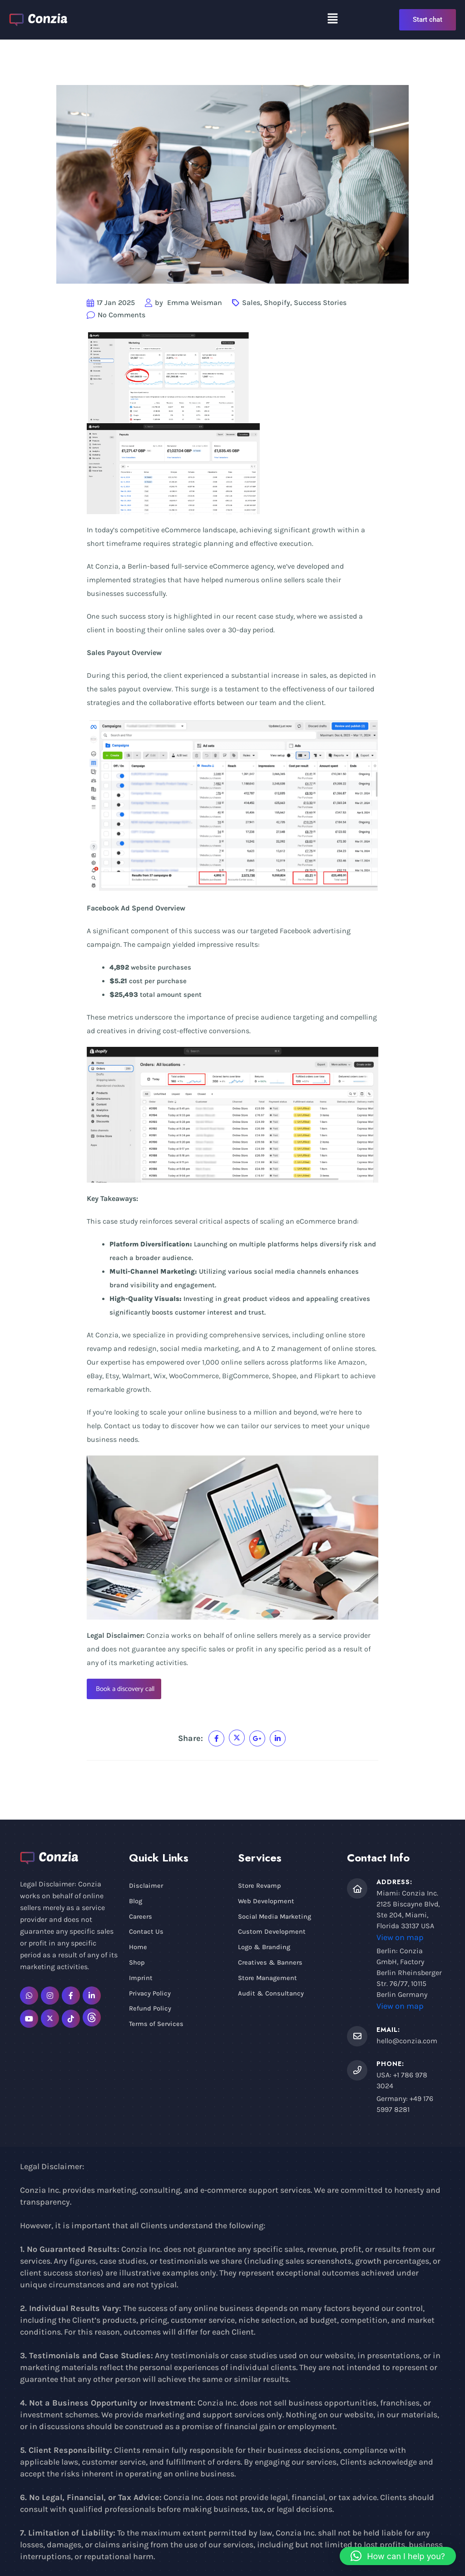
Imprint (141, 1980)
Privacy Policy (150, 1996)
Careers (141, 1917)
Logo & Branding (265, 1949)
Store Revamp (260, 1886)
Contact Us (146, 1933)
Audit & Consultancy (271, 1996)
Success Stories (320, 302)
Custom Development (272, 1933)
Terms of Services (157, 2027)
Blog (136, 1902)
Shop (137, 1965)
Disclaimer (146, 1886)
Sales (251, 302)
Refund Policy (150, 2011)
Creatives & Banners (271, 1965)
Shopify (277, 302)
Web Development (266, 1902)
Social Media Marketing (275, 1917)
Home (138, 1949)
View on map (400, 1937)
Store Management (268, 1980)
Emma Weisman (194, 302)
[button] (333, 18)
